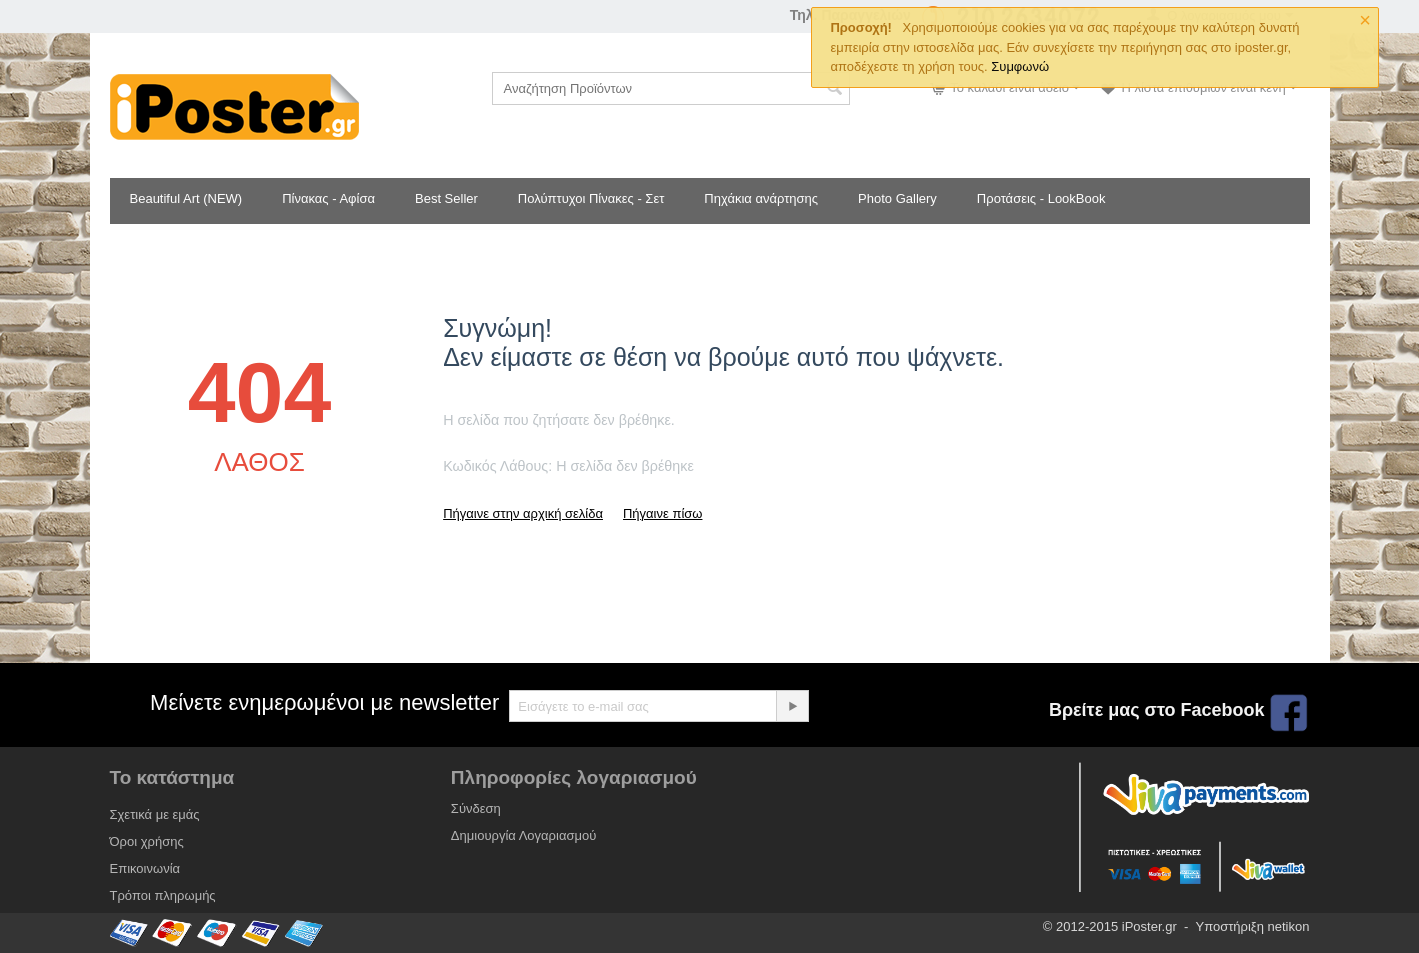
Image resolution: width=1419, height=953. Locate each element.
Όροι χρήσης (147, 841)
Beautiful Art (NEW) (186, 198)
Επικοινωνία (145, 868)
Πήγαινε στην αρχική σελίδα (523, 513)
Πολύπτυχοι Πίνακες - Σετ (591, 198)
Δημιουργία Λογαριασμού (523, 835)
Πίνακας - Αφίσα (328, 198)
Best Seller (446, 198)
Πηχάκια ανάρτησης (761, 198)
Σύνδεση (476, 808)
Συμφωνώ (1020, 66)
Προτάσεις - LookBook (1041, 198)
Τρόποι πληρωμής (163, 895)
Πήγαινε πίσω (662, 513)
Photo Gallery (897, 198)
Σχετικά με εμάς (155, 814)
